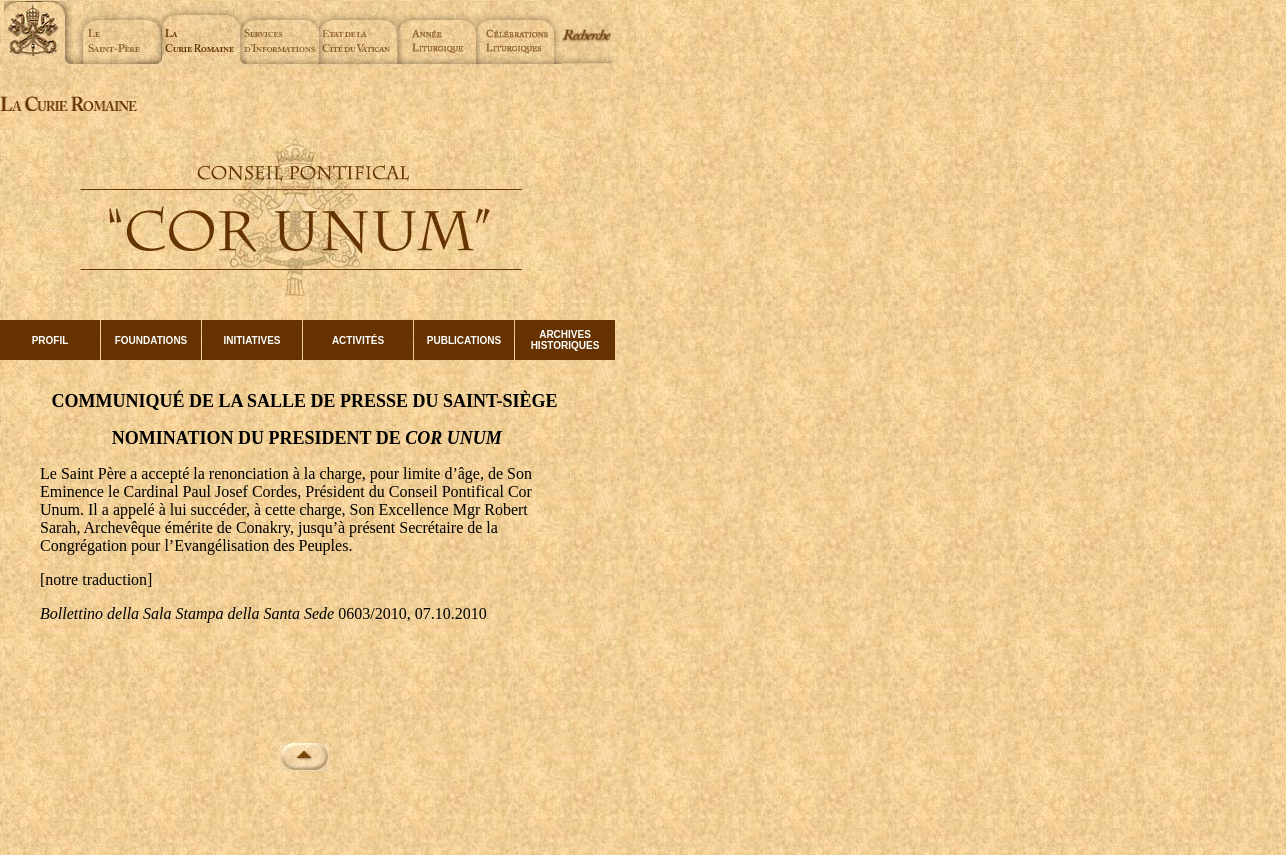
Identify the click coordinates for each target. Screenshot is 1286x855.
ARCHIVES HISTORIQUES (565, 340)
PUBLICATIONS (464, 340)
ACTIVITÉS (358, 340)
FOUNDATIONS (151, 340)
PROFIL (50, 340)
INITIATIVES (251, 340)
